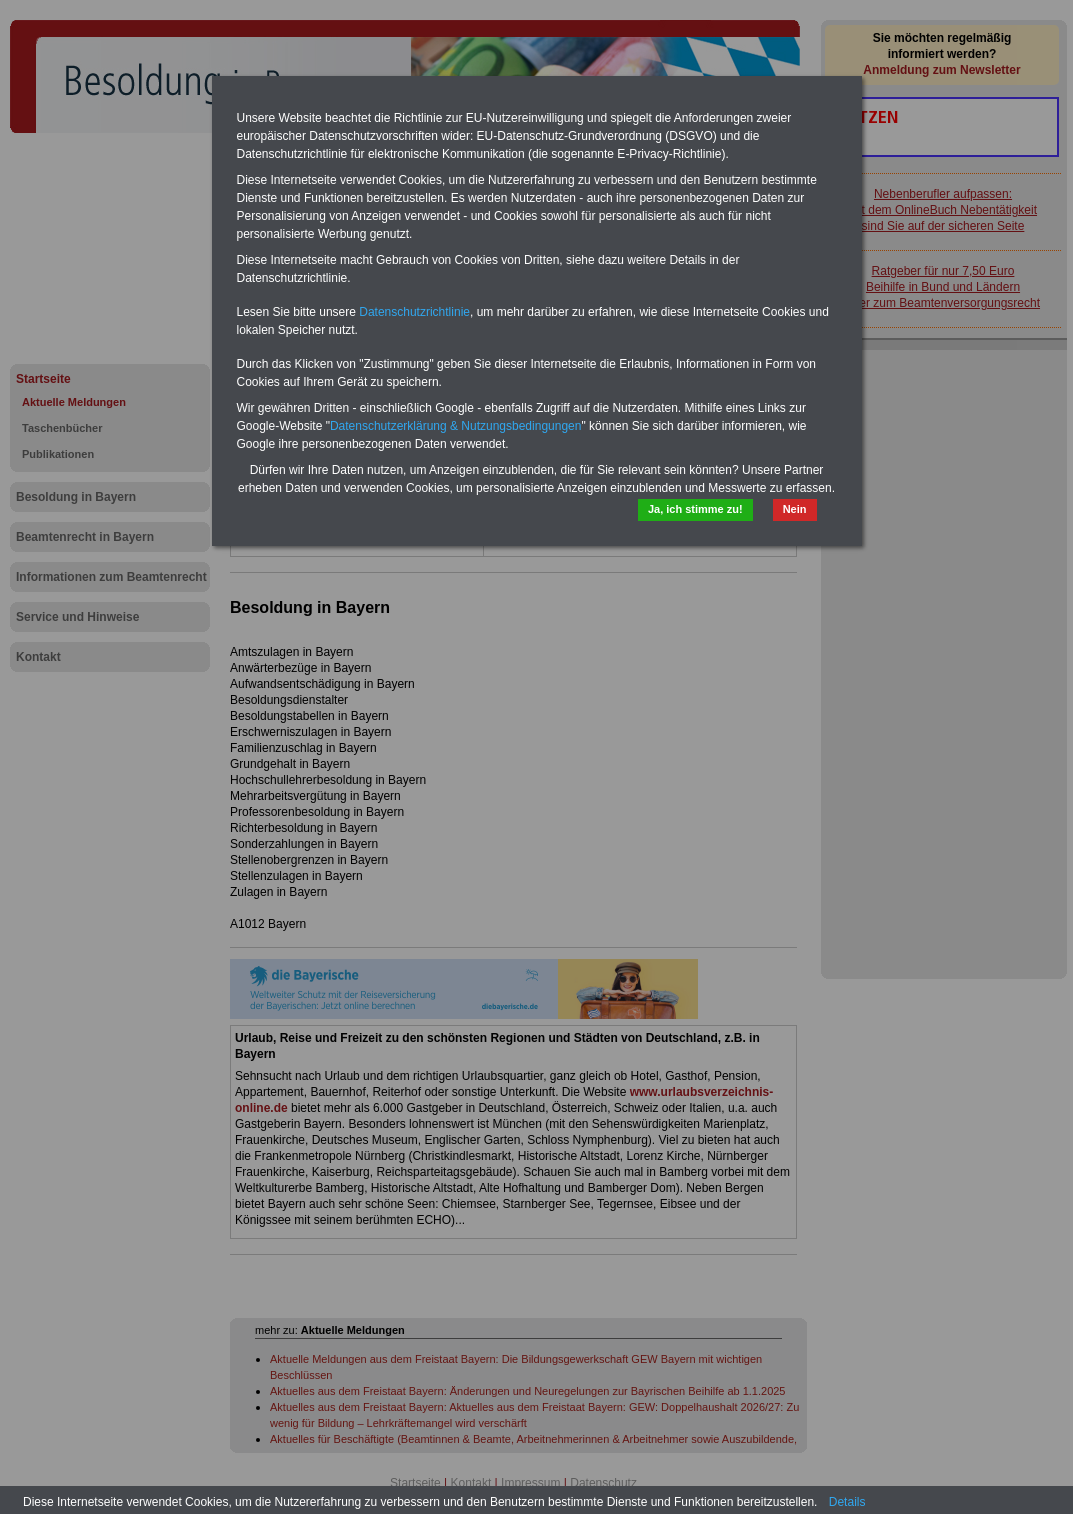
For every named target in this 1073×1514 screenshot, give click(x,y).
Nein (795, 509)
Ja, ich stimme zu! (695, 509)
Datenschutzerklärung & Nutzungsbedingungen (456, 426)
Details (847, 1502)
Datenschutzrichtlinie (414, 312)
